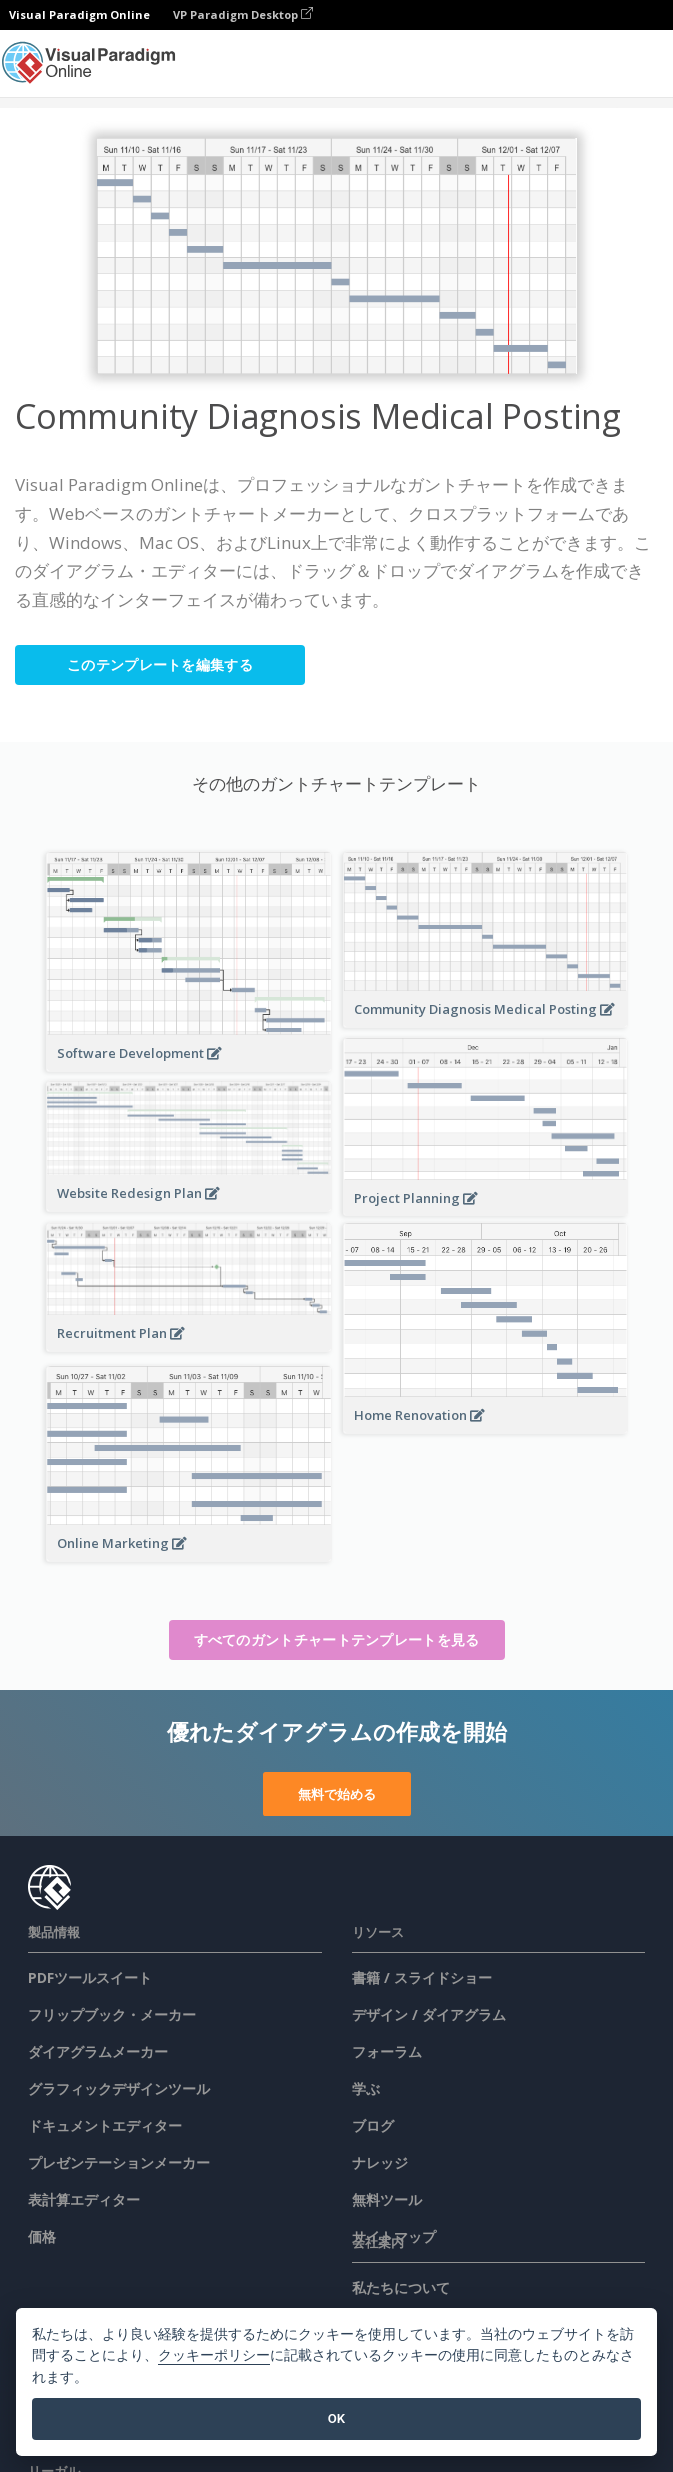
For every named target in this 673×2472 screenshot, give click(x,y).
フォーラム (387, 2051)
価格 (42, 2236)
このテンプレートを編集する (160, 664)
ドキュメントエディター (105, 2125)
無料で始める (337, 1794)
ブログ (373, 2125)
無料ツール (387, 2199)
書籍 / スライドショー (422, 1977)
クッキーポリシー (214, 2355)
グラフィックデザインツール (119, 2088)
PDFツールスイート (90, 1977)
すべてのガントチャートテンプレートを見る (337, 1639)
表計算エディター (84, 2199)
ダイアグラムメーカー (98, 2051)
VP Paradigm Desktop (243, 14)
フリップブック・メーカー (112, 2014)
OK (336, 2418)
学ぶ (366, 2088)
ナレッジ (380, 2162)
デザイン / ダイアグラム (429, 2014)
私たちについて (401, 2287)
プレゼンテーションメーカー (119, 2162)
